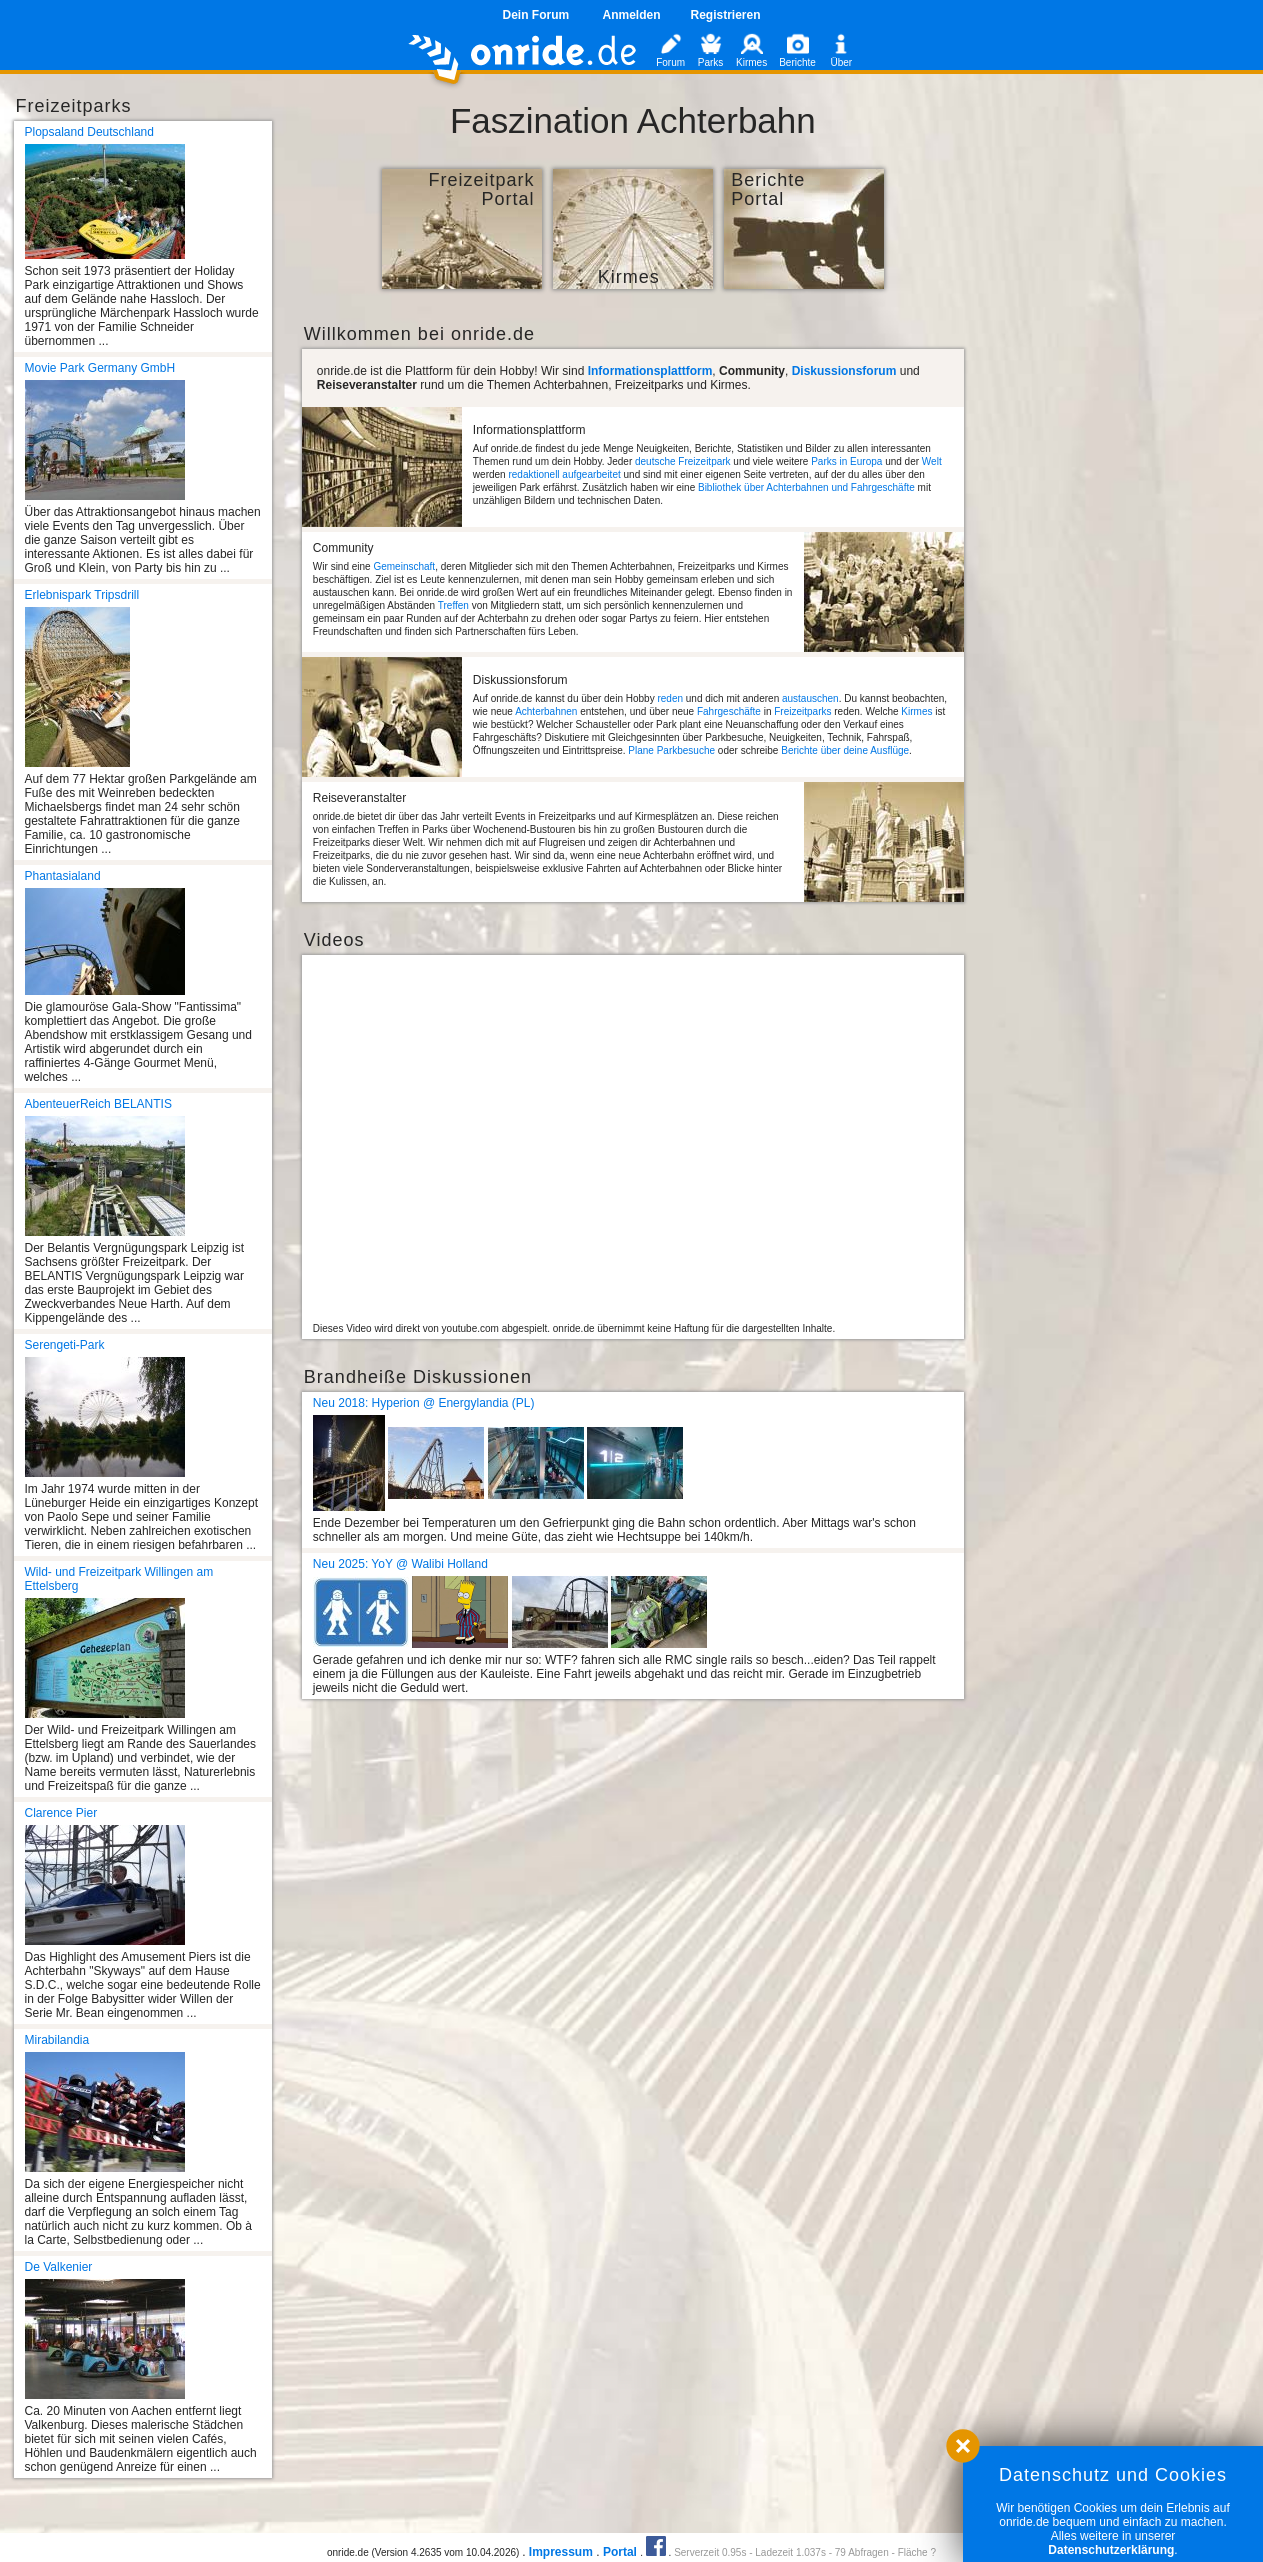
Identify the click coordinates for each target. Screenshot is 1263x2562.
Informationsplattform (650, 371)
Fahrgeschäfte (729, 711)
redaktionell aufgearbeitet (564, 474)
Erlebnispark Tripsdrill (82, 595)
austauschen (810, 698)
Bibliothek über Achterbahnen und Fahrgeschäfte (806, 487)
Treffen (453, 605)
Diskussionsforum (844, 371)
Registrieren (726, 15)
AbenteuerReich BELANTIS (98, 1104)
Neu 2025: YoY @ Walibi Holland (400, 1564)
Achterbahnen (546, 711)
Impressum (561, 2552)
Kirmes (916, 711)
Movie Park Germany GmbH (100, 368)
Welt (932, 461)
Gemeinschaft (404, 566)
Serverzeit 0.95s (710, 2552)
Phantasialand (63, 876)
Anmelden (631, 15)
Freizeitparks (802, 711)
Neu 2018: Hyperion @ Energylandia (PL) (424, 1403)
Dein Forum (535, 15)
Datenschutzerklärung (1111, 2550)
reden (670, 698)
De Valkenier (59, 2267)
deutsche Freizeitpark (683, 461)
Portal (620, 2552)
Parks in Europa (846, 461)
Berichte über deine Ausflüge (845, 750)
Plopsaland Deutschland (89, 132)
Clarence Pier (61, 1813)
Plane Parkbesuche (671, 750)
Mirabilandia (57, 2040)
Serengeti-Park (65, 1345)
